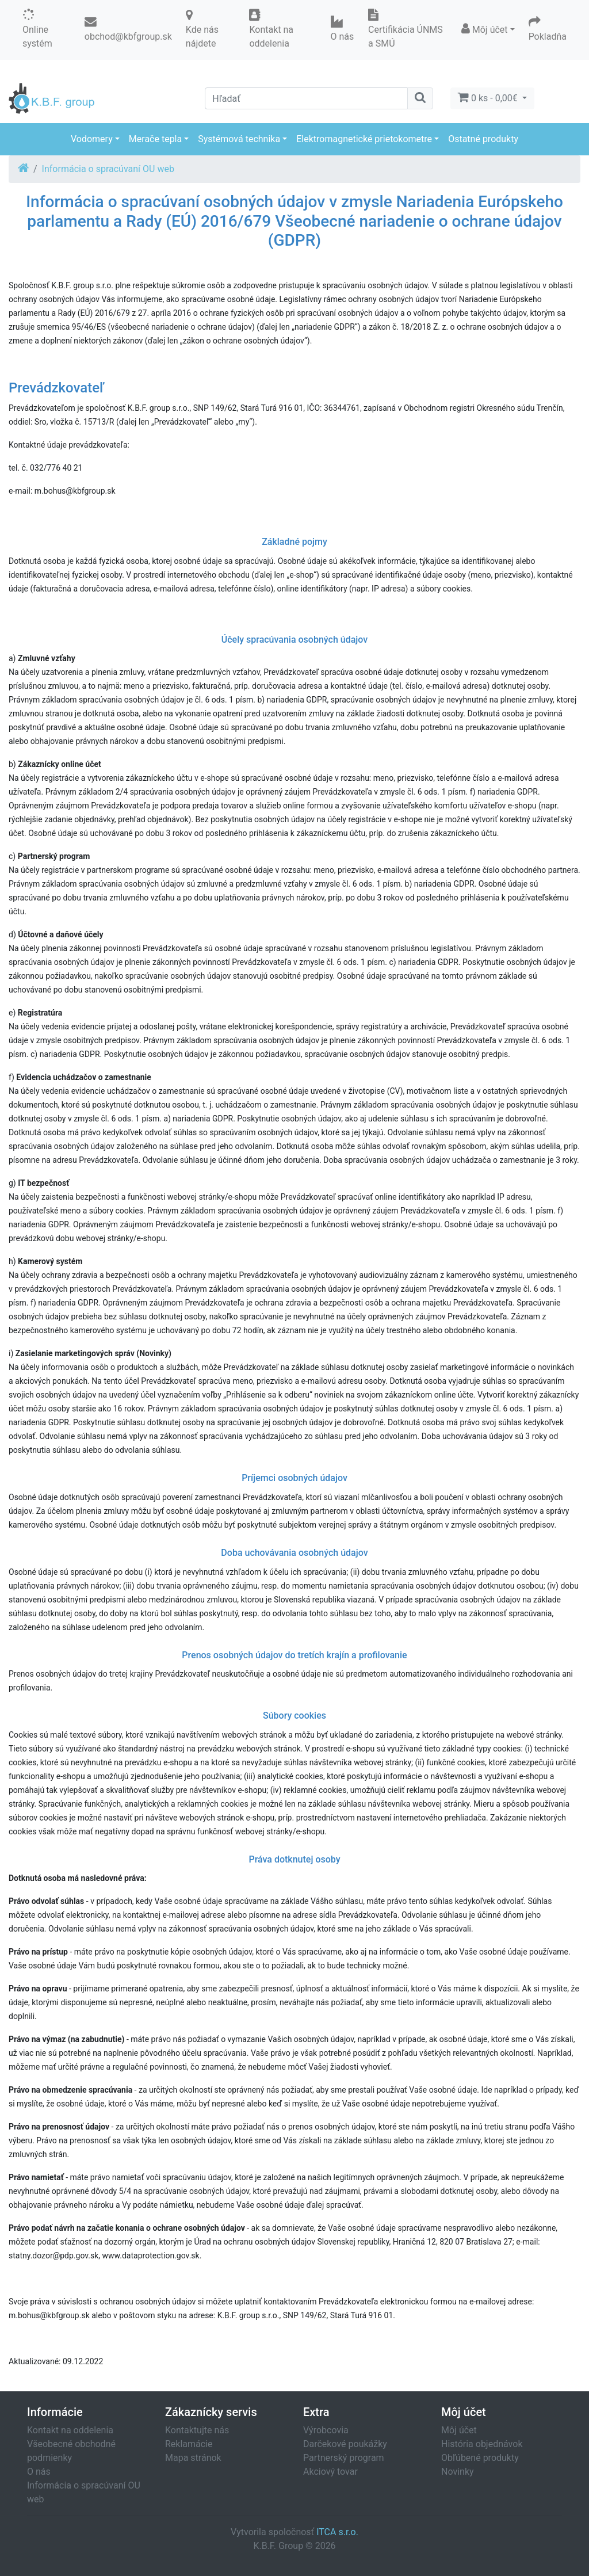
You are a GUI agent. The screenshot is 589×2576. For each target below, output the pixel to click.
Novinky (457, 2471)
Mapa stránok (193, 2457)
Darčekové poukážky (345, 2443)
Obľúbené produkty (480, 2457)
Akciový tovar (330, 2471)
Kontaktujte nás (197, 2430)
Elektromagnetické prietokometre (364, 138)
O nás (39, 2471)
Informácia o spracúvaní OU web (108, 168)
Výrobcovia (326, 2430)
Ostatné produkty (483, 138)
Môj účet (459, 2430)
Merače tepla (155, 138)
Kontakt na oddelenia (70, 2430)
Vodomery (92, 138)
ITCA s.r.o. (337, 2532)
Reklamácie (189, 2443)
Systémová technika (239, 138)
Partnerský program (343, 2457)
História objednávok (481, 2443)
